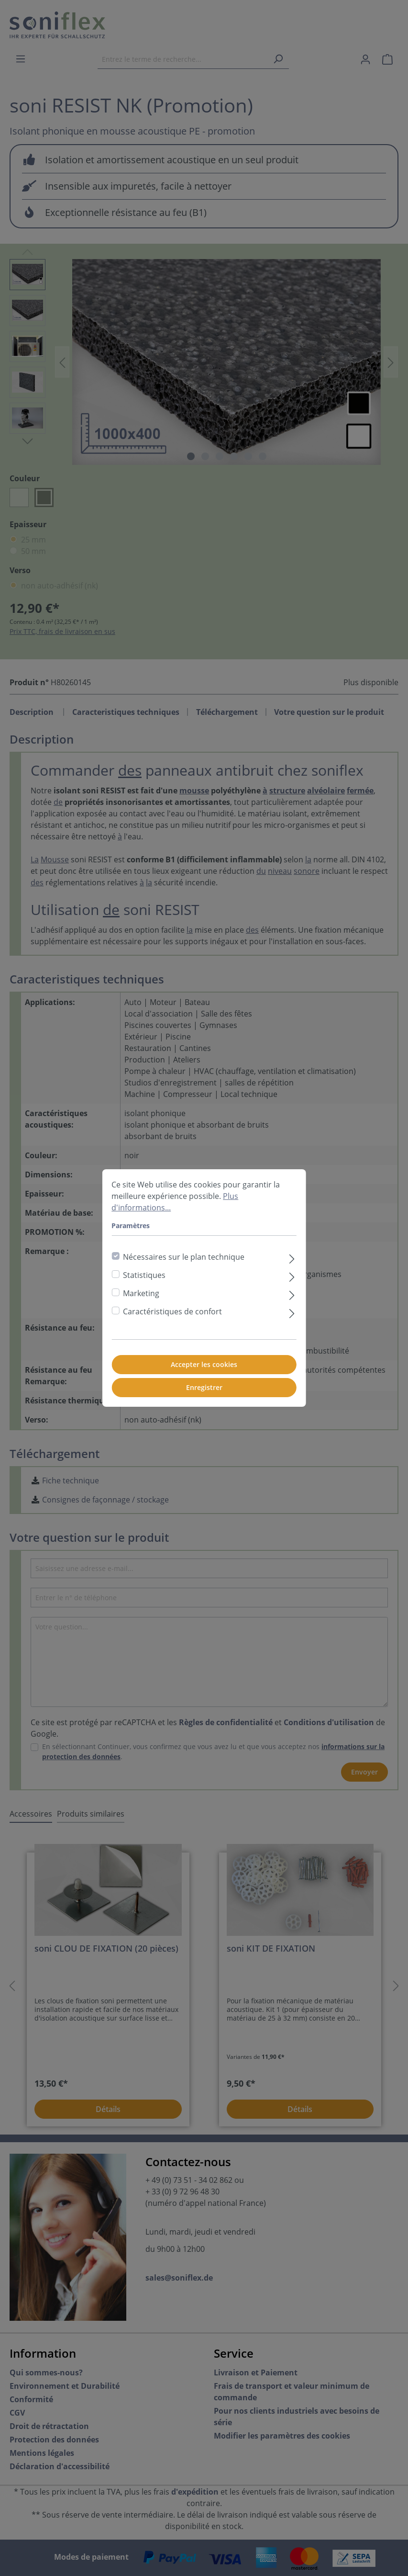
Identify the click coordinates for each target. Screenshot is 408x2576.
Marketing (141, 1293)
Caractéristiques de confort (172, 1311)
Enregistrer (204, 1387)
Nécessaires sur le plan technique (183, 1257)
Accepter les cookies (204, 1364)
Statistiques (144, 1275)
